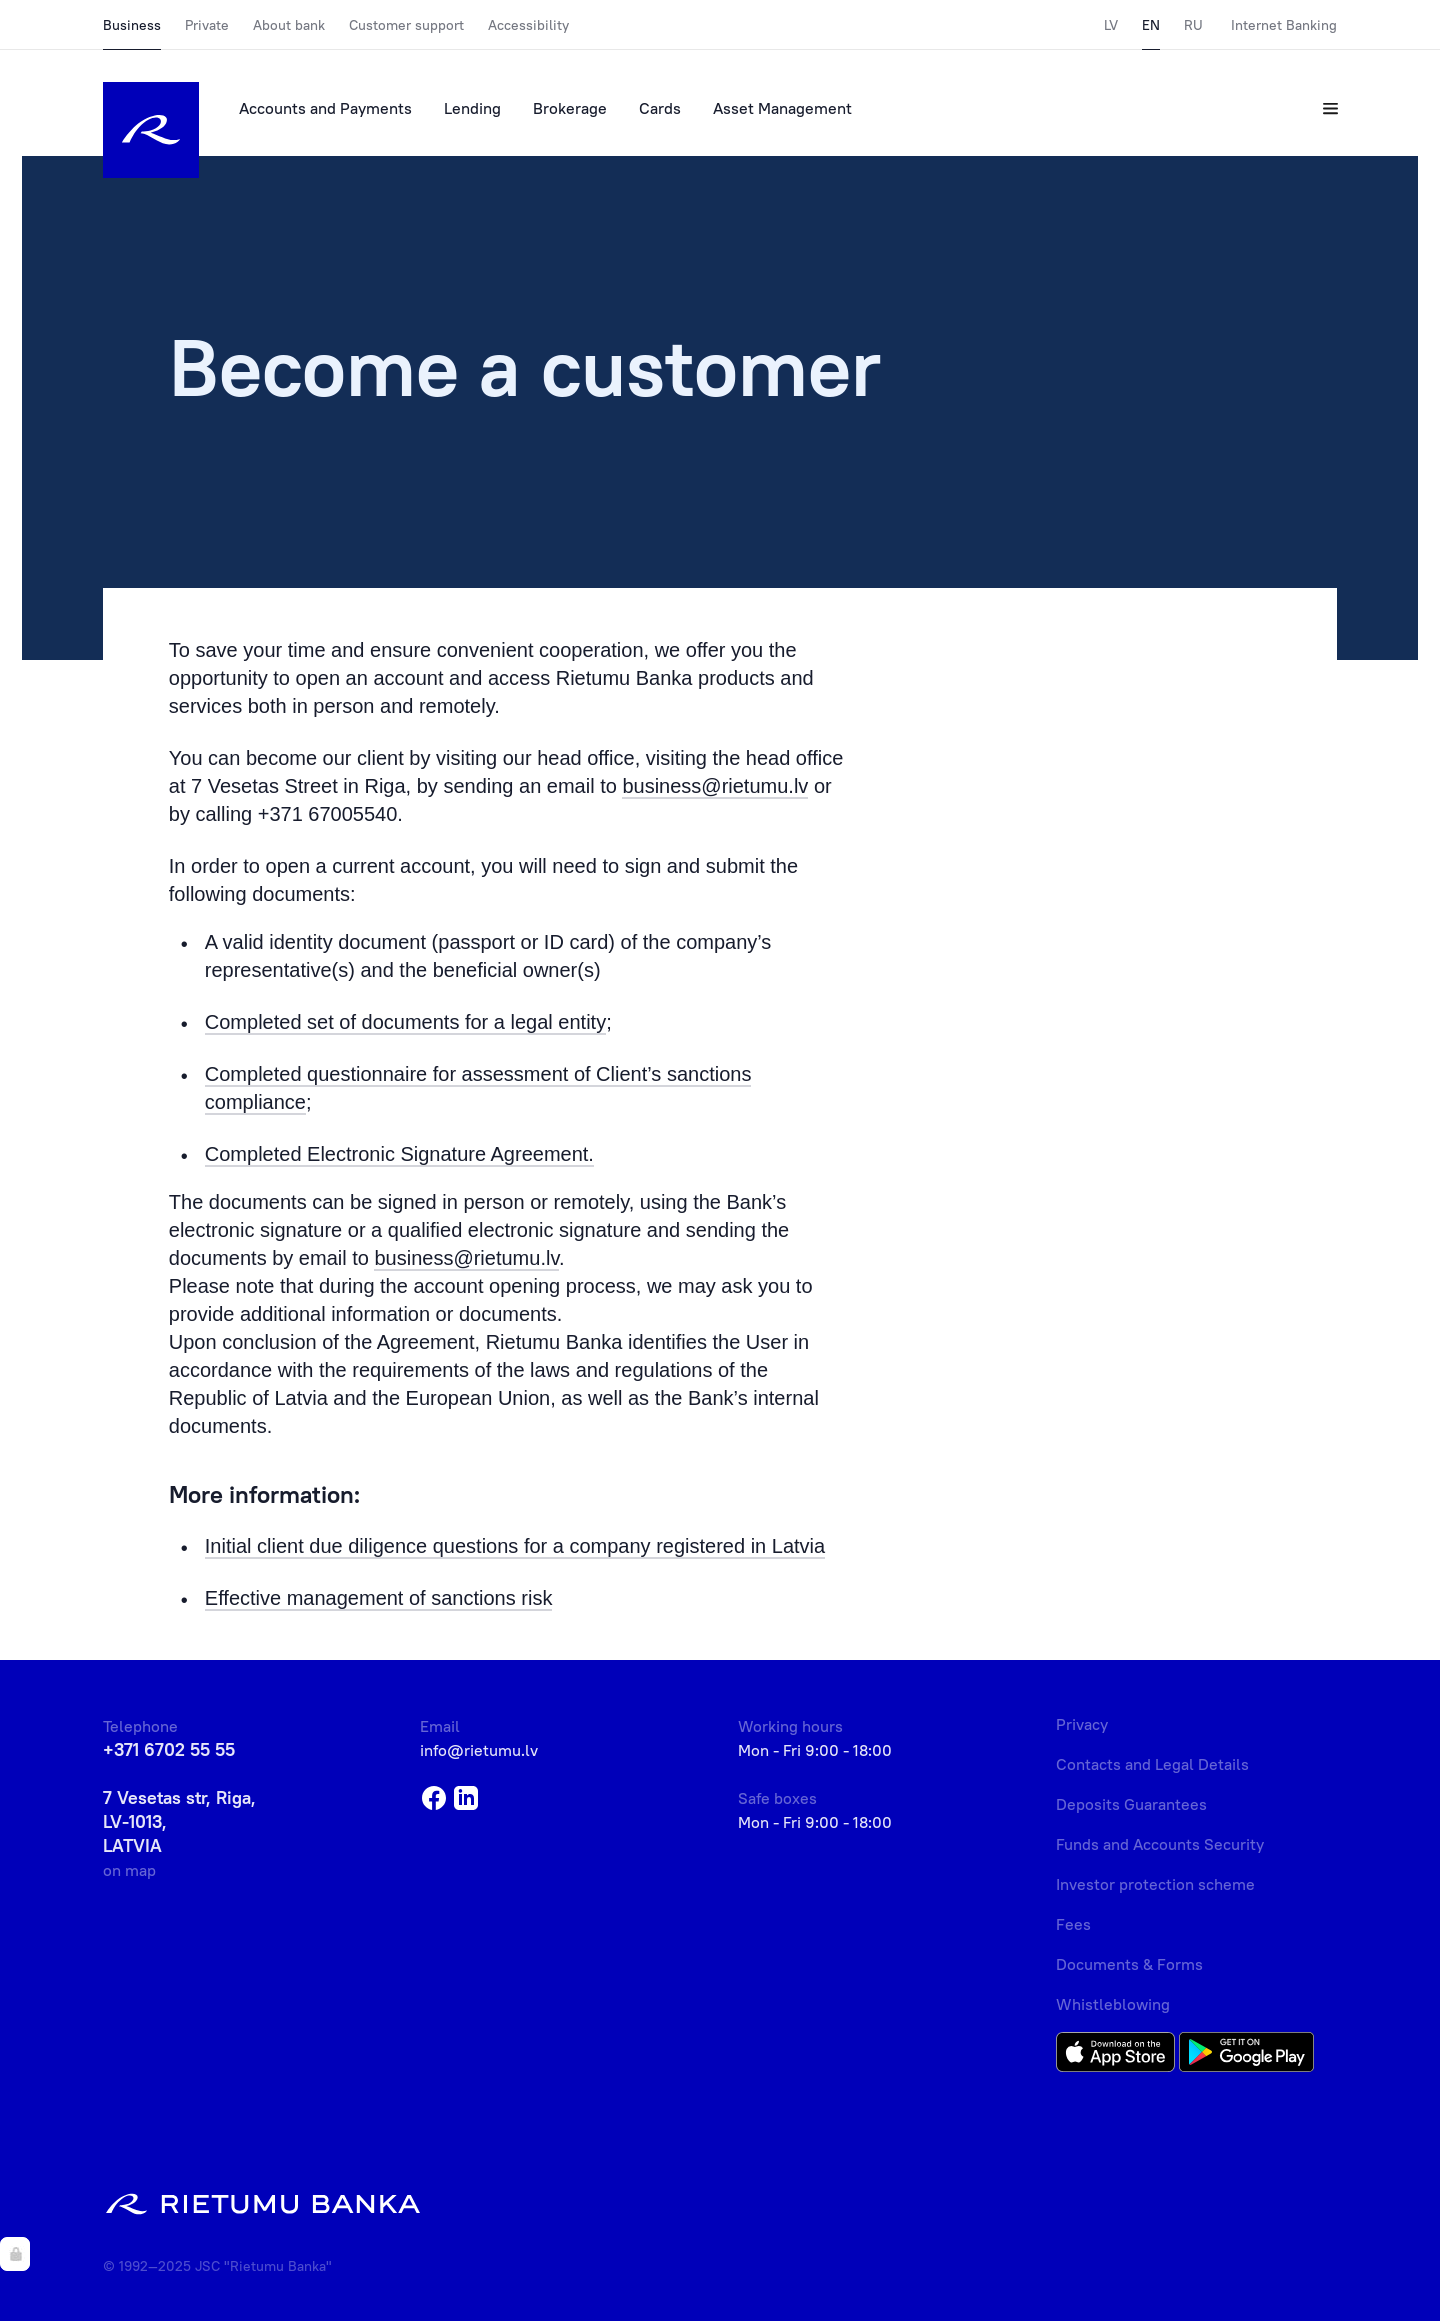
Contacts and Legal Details (1152, 1764)
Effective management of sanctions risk (379, 1598)
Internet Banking (1284, 25)
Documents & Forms (1129, 1964)
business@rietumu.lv (715, 786)
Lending (472, 108)
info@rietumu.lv (479, 1750)
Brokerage (570, 108)
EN (1151, 25)
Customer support (406, 25)
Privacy (1082, 1724)
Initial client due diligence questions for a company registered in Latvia (515, 1546)
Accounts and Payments (325, 108)
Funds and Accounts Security (1160, 1844)
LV (1111, 25)
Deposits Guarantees (1131, 1804)
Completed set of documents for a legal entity (405, 1022)
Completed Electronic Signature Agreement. (399, 1154)
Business (132, 25)
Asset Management (782, 108)
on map (129, 1870)
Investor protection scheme (1155, 1884)
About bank (289, 25)
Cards (660, 108)
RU (1193, 25)
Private (207, 25)
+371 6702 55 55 (169, 1749)
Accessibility (528, 25)
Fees (1073, 1924)
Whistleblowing (1113, 2004)
